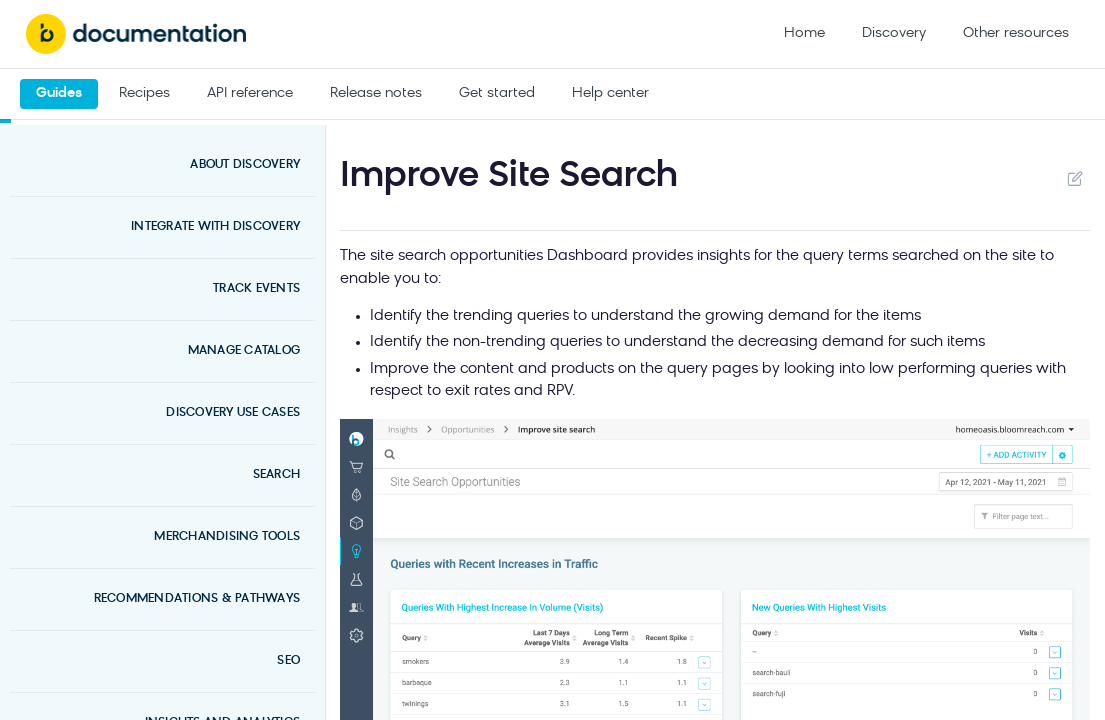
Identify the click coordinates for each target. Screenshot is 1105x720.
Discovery (894, 33)
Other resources (1016, 33)
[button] (715, 613)
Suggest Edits (1074, 178)
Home (804, 33)
